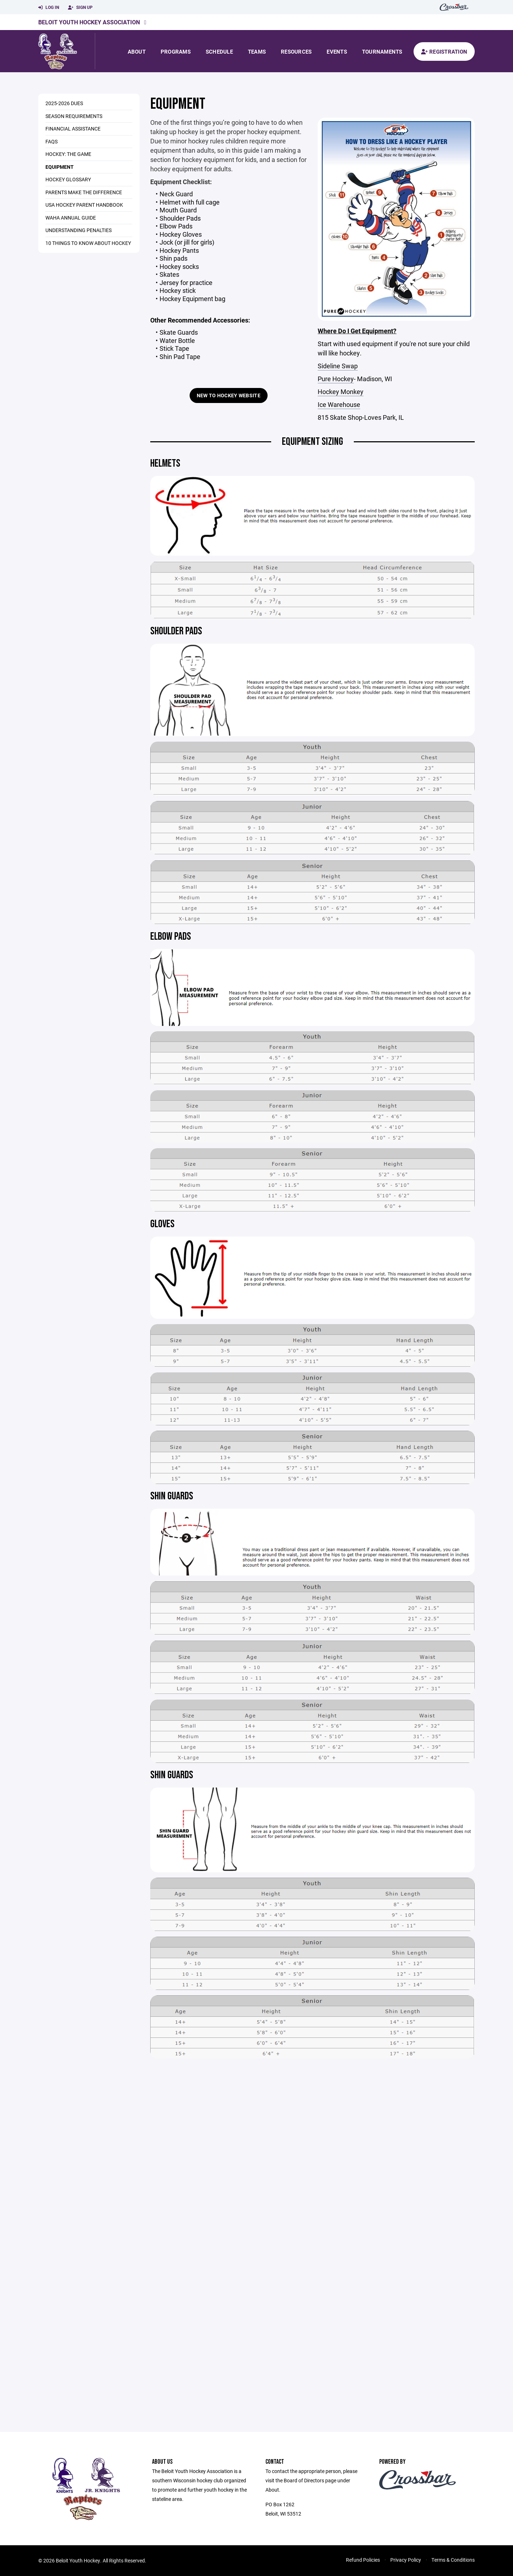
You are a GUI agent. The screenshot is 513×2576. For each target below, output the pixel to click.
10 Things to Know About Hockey (88, 243)
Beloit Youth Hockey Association (89, 22)
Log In (48, 7)
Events (337, 51)
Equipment (59, 166)
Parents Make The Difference (83, 192)
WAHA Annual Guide (70, 217)
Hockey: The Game (68, 154)
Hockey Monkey (340, 391)
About (137, 51)
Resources (296, 51)
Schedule (219, 51)
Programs (176, 51)
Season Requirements (73, 116)
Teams (257, 51)
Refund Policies (363, 2559)
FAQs (51, 141)
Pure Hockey (336, 378)
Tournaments (382, 51)
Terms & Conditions (453, 2559)
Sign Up (80, 7)
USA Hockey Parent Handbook (84, 204)
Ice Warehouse (339, 404)
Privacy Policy (405, 2559)
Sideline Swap (338, 366)
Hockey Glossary (68, 179)
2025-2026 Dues (64, 103)
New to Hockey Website (228, 395)
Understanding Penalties (78, 230)
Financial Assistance (73, 128)
